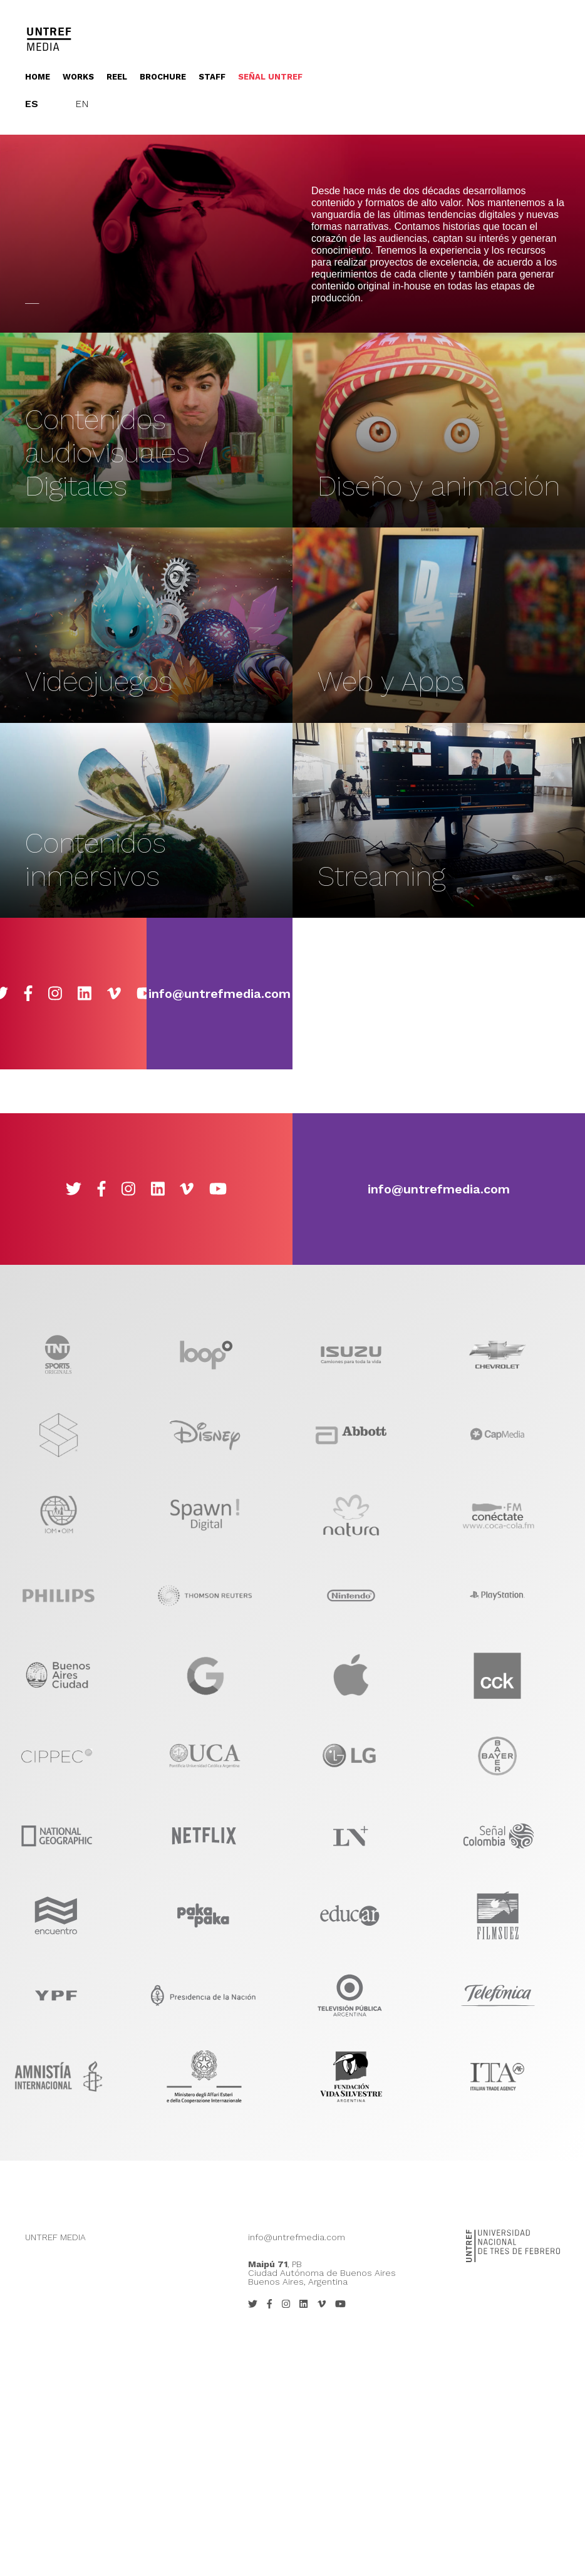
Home (37, 76)
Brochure (163, 76)
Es (31, 104)
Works (78, 76)
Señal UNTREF (270, 76)
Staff (212, 76)
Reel (116, 76)
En (82, 104)
